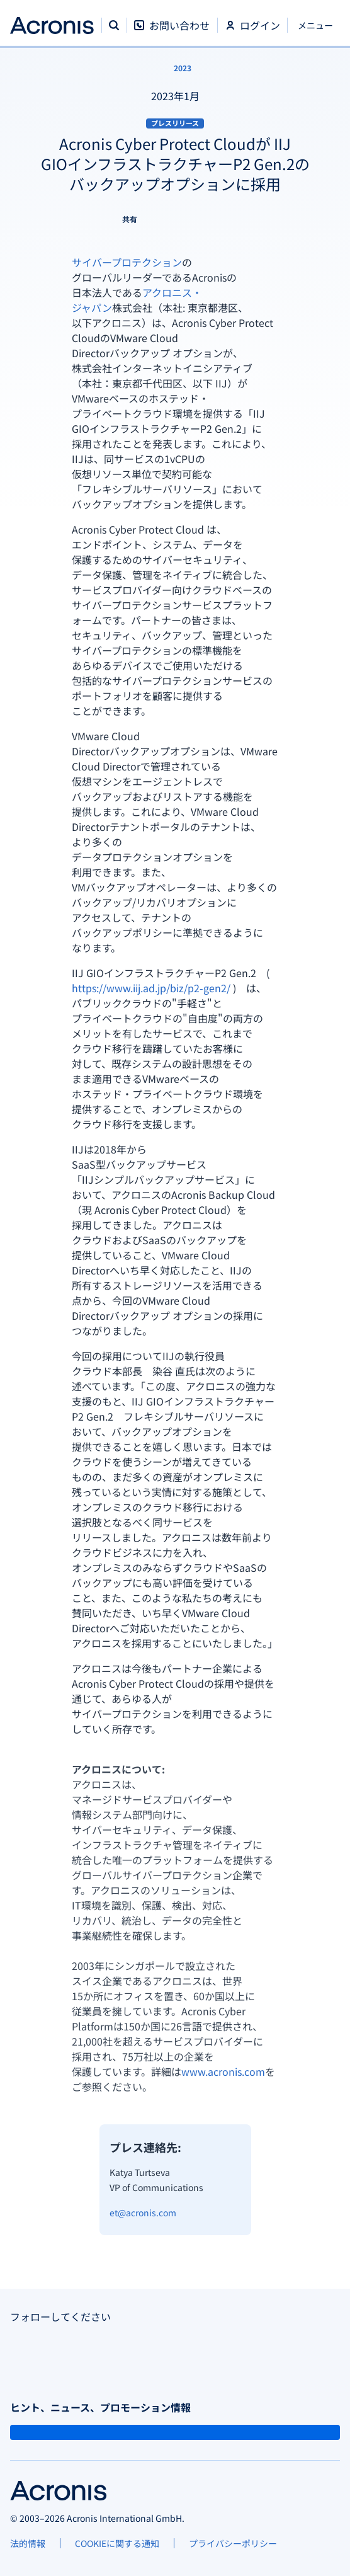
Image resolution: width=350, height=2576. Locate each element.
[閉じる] (314, 25)
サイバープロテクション (127, 262)
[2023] (175, 68)
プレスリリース (175, 123)
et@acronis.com (143, 2212)
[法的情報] (27, 2543)
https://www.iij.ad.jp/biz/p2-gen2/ (151, 987)
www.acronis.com (223, 2071)
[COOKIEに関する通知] (117, 2543)
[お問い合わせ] (172, 32)
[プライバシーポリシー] (233, 2543)
